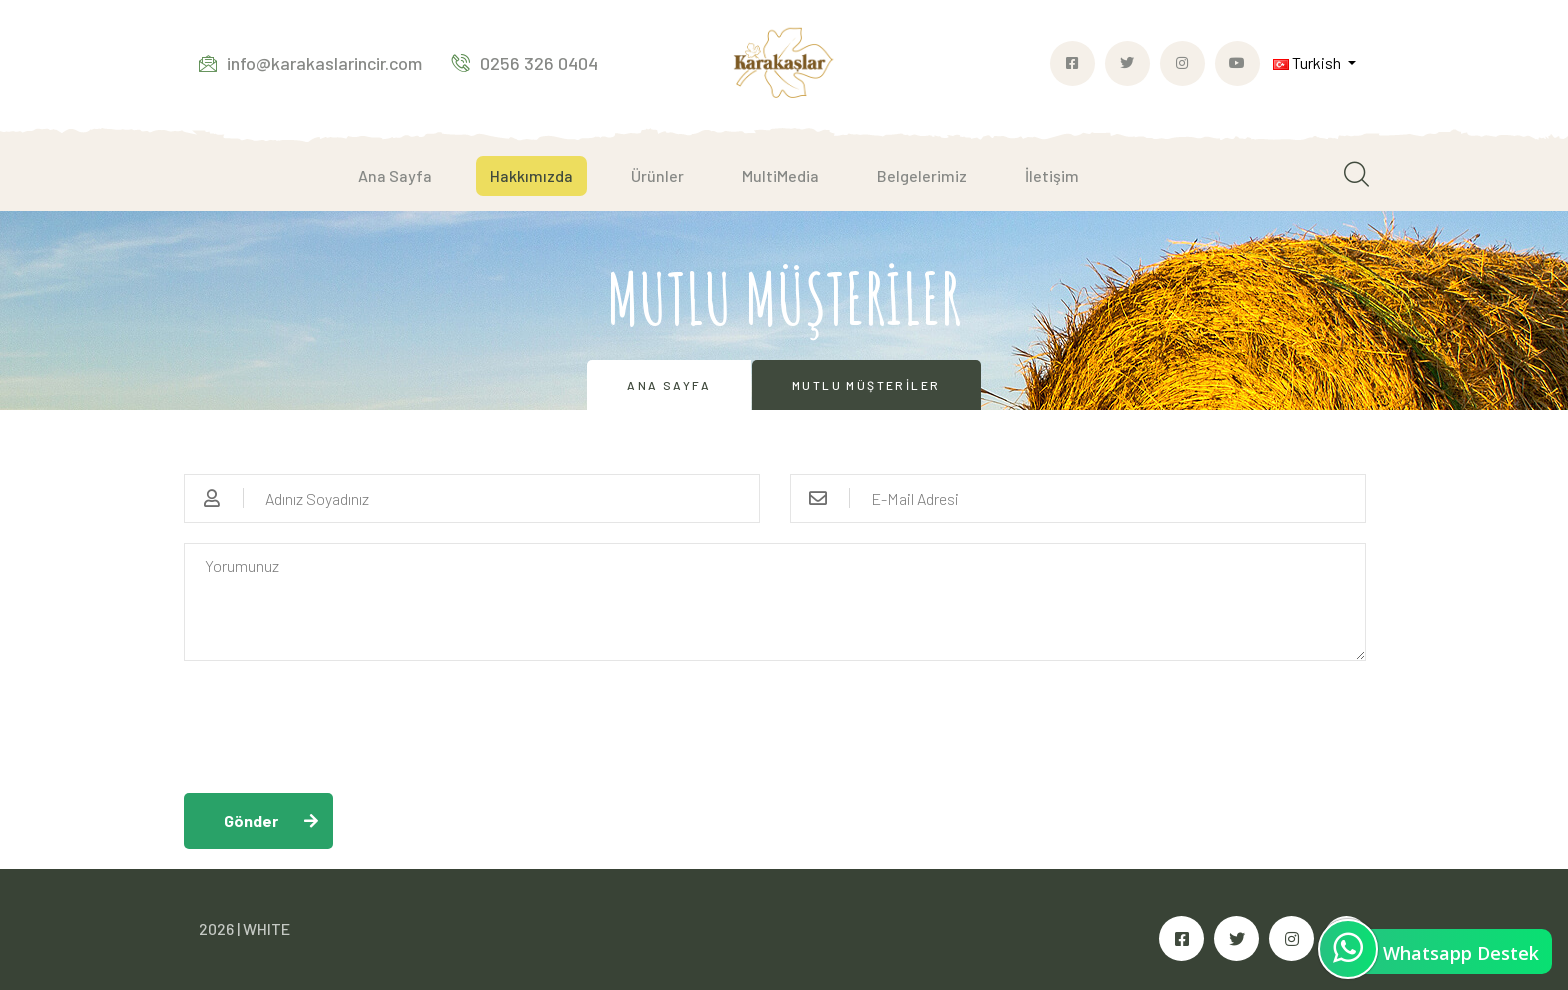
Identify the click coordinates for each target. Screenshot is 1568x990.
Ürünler (657, 175)
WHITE (266, 928)
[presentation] (336, 720)
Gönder (251, 820)
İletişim (1052, 175)
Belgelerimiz (922, 175)
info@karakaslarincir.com (310, 63)
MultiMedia (780, 175)
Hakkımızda (531, 175)
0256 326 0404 (525, 63)
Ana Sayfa (395, 175)
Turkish (1308, 62)
